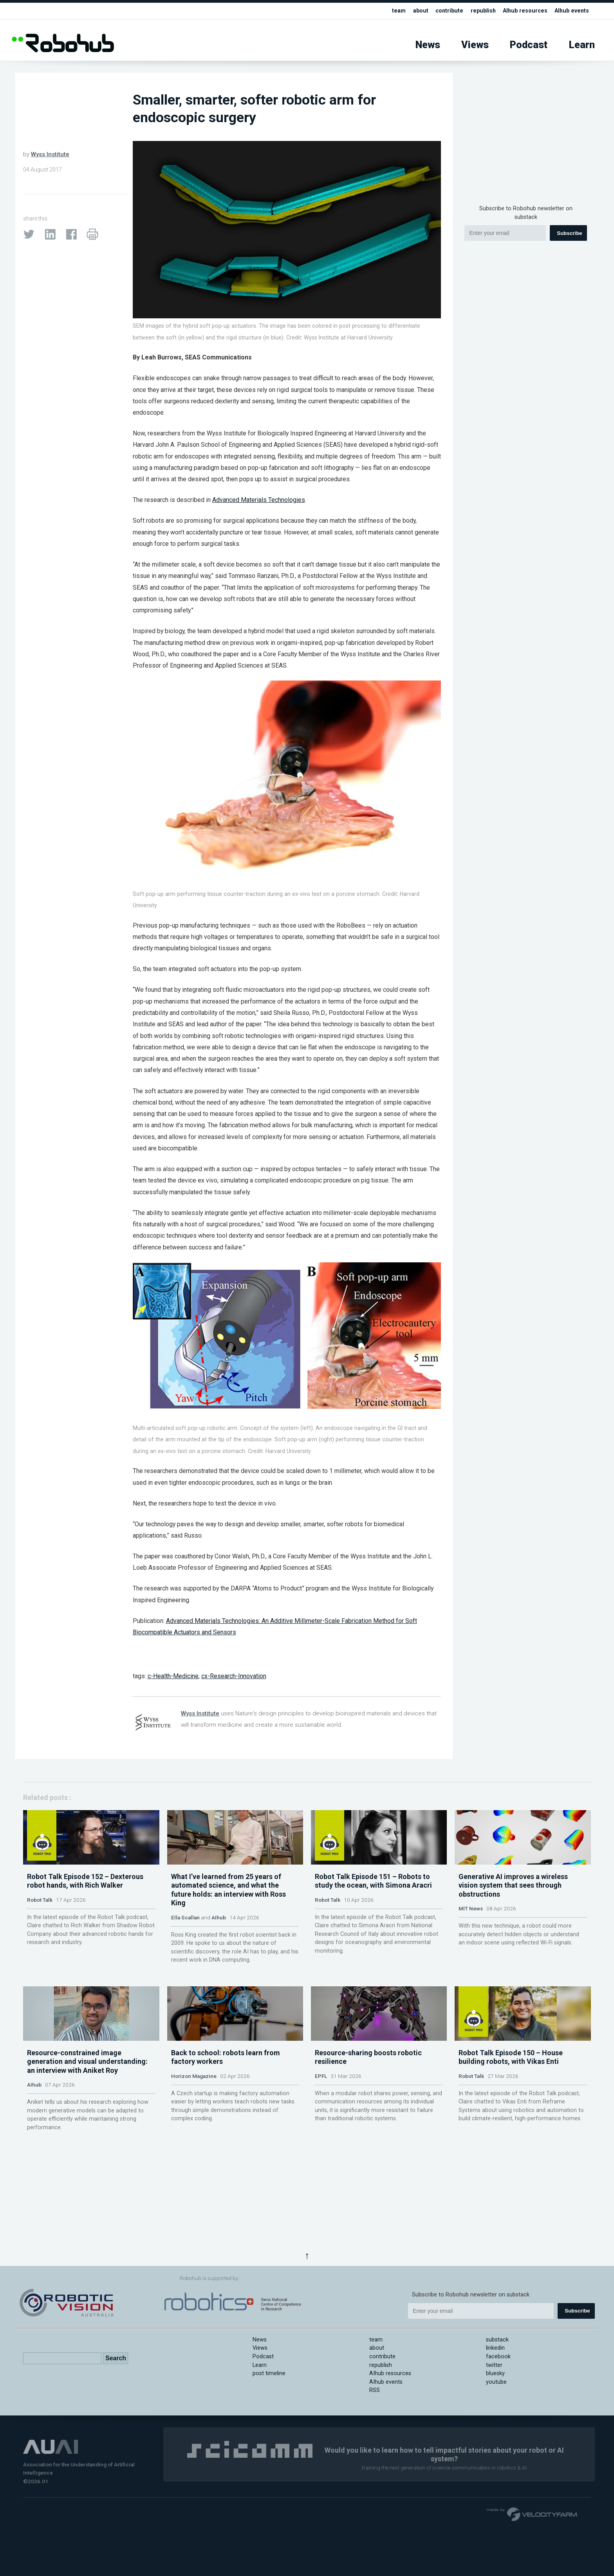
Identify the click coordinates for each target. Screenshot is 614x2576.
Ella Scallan (185, 1955)
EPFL (321, 2151)
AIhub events (571, 10)
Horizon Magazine (194, 2151)
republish (481, 10)
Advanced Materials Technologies (258, 500)
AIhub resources (523, 10)
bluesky (495, 2373)
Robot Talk (39, 1937)
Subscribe (569, 233)
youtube (496, 2382)
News (427, 45)
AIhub (218, 1955)
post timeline (269, 2373)
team (394, 10)
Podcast (528, 45)
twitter (494, 2365)
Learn (582, 45)
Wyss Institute (50, 154)
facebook (498, 2356)
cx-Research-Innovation (233, 1676)
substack (497, 2339)
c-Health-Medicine (173, 1676)
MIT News (471, 1946)
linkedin (495, 2348)
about (416, 10)
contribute (446, 10)
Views (475, 45)
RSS (374, 2390)
